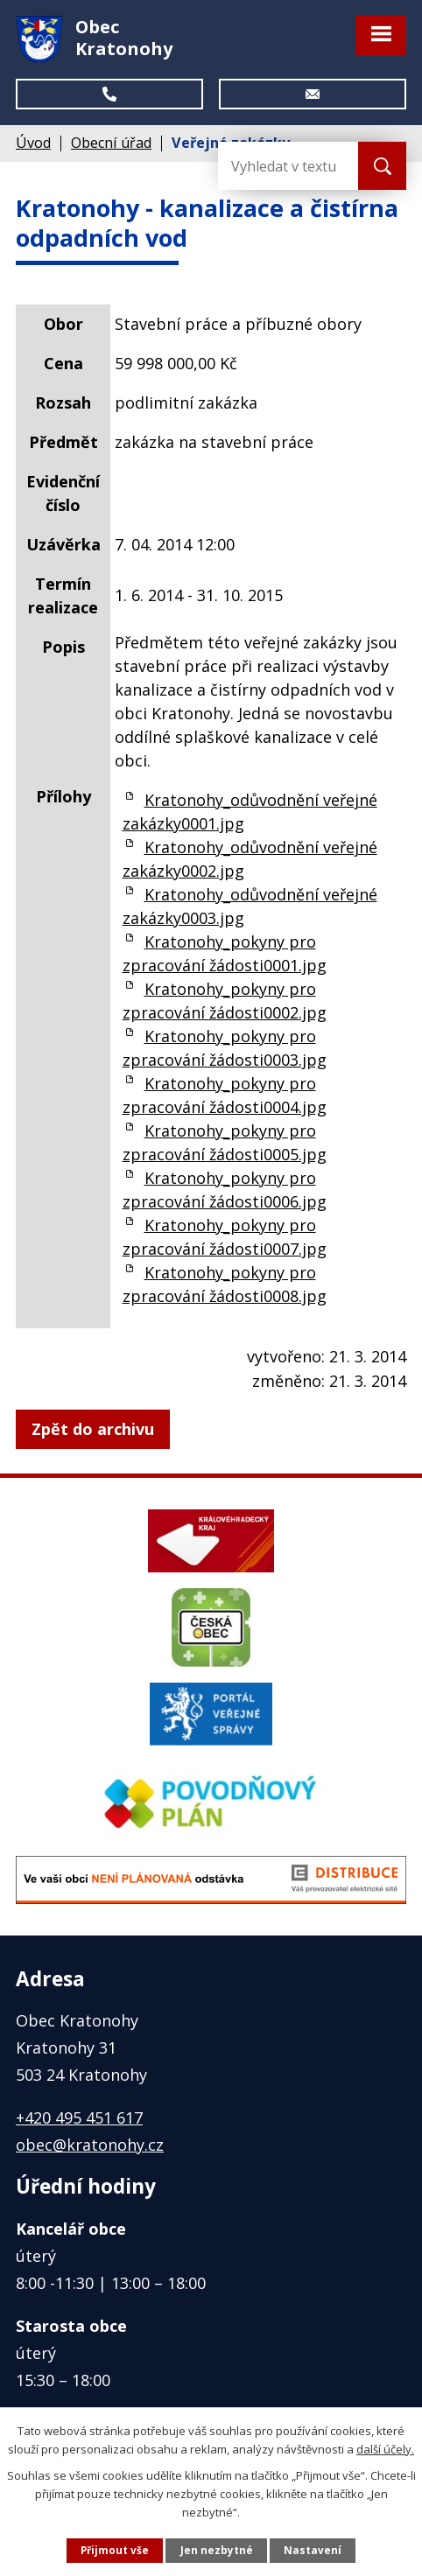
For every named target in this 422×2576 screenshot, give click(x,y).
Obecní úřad (111, 142)
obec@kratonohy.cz (90, 2144)
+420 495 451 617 (79, 2117)
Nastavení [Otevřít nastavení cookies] (312, 2550)
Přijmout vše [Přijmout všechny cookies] (115, 2550)
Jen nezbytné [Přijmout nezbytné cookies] (216, 2550)
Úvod (33, 142)
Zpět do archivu (93, 1428)
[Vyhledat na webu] (288, 166)
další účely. (385, 2448)
